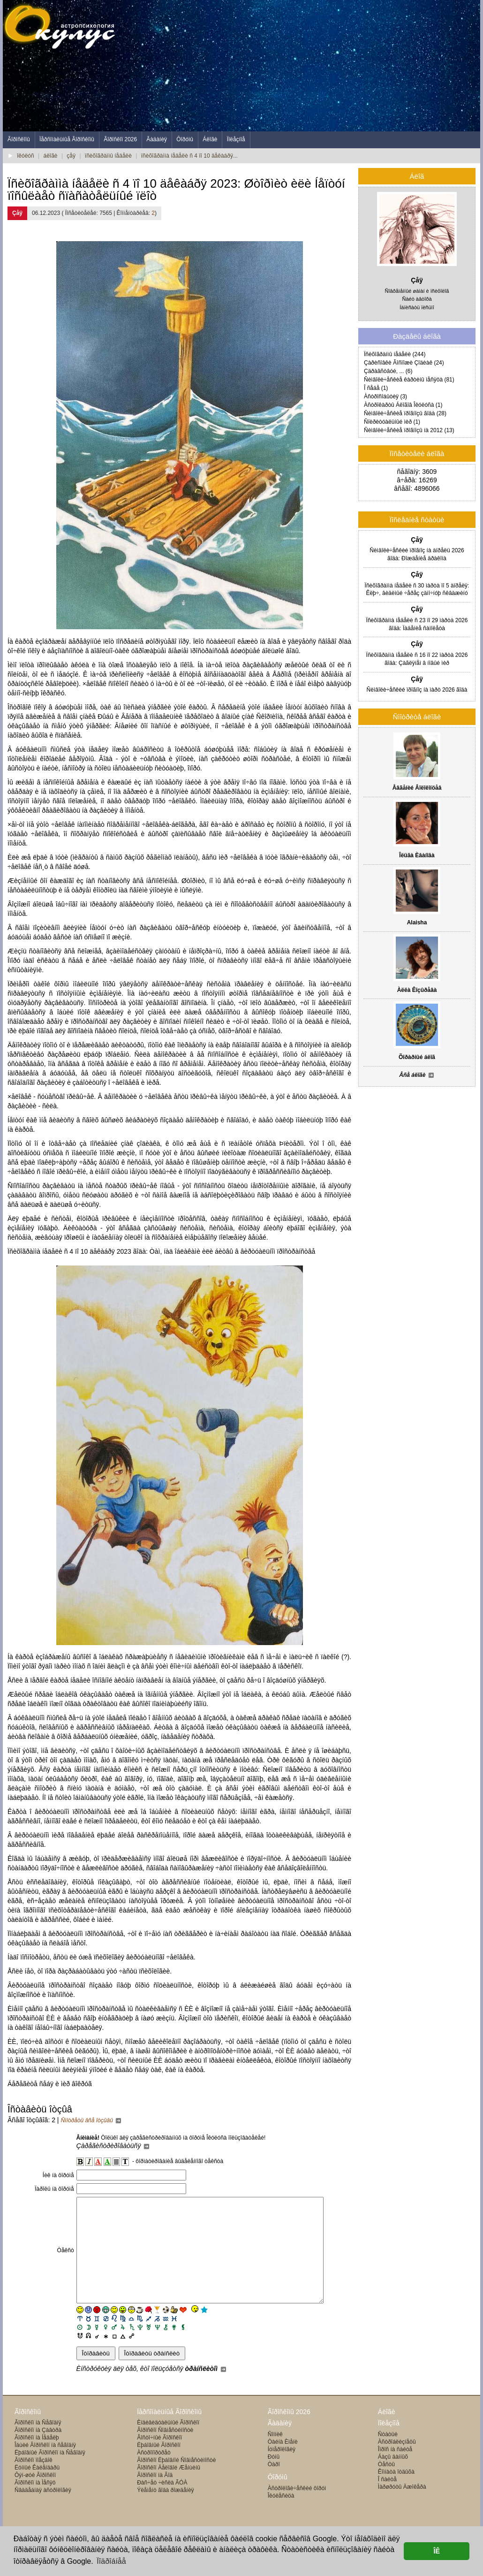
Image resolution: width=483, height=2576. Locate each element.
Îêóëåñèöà (281, 2517)
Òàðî (274, 2485)
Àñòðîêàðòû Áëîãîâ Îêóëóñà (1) (403, 405)
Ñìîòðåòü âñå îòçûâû (91, 2120)
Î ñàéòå (387, 2500)
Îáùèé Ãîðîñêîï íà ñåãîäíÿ (45, 2466)
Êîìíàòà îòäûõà (396, 2493)
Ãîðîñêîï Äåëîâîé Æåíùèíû (168, 2488)
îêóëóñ (25, 155)
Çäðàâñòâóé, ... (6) (388, 371)
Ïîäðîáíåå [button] (111, 2561)
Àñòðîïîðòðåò (153, 2473)
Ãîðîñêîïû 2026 (289, 2433)
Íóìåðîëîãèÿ (281, 2470)
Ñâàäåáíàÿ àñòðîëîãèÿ (43, 2511)
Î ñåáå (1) (376, 388)
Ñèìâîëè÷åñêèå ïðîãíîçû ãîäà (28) (405, 413)
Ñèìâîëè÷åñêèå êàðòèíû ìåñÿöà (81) (409, 379)
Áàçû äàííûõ (393, 2478)
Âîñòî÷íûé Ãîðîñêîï (159, 2458)
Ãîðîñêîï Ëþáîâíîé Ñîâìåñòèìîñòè (176, 2481)
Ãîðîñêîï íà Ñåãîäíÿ (38, 2443)
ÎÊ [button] (436, 2551)
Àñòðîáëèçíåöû (397, 2463)
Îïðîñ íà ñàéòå (395, 2470)
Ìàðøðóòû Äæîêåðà (402, 2508)
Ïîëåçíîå (236, 139)
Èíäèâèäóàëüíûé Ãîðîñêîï (168, 2443)
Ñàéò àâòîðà (417, 299)
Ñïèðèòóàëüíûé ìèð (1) (392, 422)
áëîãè (51, 155)
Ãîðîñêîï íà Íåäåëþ (37, 2458)
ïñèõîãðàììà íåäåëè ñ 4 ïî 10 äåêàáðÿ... (189, 155)
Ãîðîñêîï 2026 (120, 139)
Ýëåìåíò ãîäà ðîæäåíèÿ (165, 2511)
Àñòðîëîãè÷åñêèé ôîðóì (297, 2509)
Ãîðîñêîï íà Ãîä (155, 2496)
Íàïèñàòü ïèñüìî (417, 307)
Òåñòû (386, 2485)
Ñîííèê (275, 2455)
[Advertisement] (309, 65)
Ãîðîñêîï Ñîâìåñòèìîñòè (165, 2451)
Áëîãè (210, 139)
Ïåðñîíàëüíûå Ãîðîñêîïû (66, 139)
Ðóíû (273, 2478)
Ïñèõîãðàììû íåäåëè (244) (394, 354)
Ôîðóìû (184, 139)
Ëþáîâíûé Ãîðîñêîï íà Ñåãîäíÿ (50, 2473)
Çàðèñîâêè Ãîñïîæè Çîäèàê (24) (404, 362)
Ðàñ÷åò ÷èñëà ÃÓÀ (162, 2503)
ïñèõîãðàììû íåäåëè (108, 155)
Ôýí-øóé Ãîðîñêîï (35, 2496)
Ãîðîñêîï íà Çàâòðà (38, 2451)
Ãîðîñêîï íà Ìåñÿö (35, 2503)
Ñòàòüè (388, 2455)
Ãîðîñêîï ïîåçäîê (34, 2481)
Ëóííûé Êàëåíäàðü (37, 2488)
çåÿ (71, 155)
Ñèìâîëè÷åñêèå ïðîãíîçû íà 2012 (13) (409, 430)
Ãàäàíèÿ (156, 139)
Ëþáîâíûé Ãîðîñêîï (159, 2466)
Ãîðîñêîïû (19, 139)
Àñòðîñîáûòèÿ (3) (385, 396)
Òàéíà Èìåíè (283, 2463)
